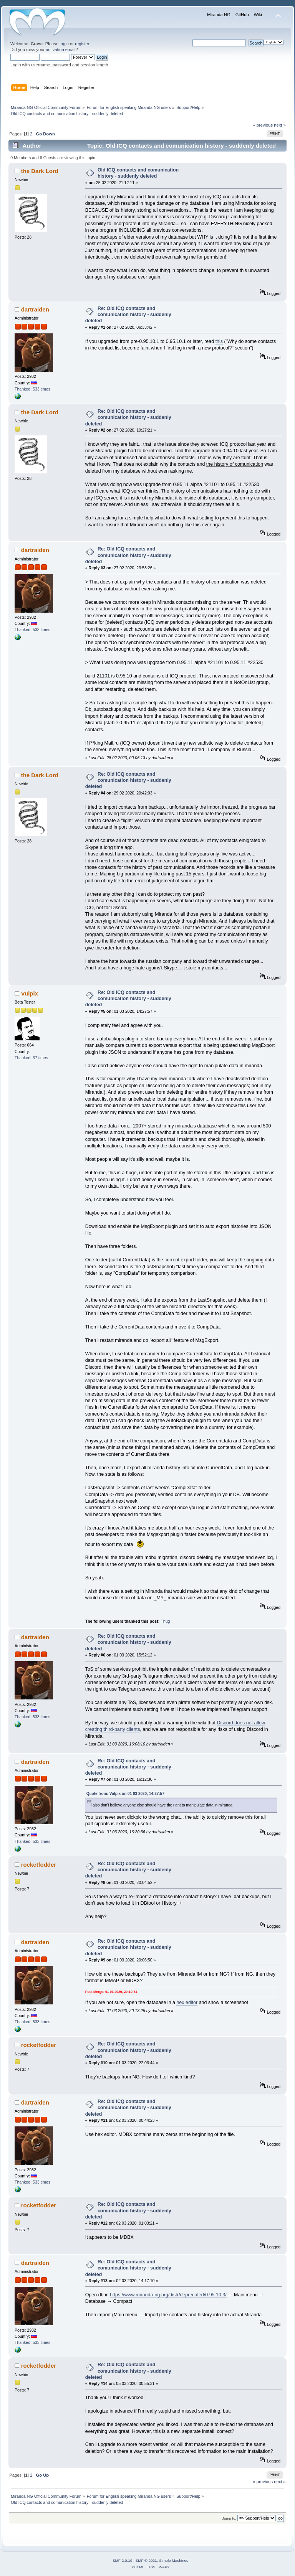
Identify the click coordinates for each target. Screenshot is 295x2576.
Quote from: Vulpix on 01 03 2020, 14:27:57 (125, 1793)
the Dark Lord (39, 171)
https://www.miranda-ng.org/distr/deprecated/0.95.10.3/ (168, 2294)
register (82, 43)
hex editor (186, 2002)
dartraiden (35, 309)
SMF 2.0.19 (123, 2560)
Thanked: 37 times (31, 1057)
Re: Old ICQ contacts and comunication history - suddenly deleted (128, 314)
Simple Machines (173, 2560)
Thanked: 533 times (32, 389)
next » (280, 125)
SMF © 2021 (146, 2560)
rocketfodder (38, 1864)
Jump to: (229, 2518)
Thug (165, 1621)
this (219, 341)
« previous (263, 125)
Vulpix (29, 993)
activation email (60, 49)
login (64, 43)
